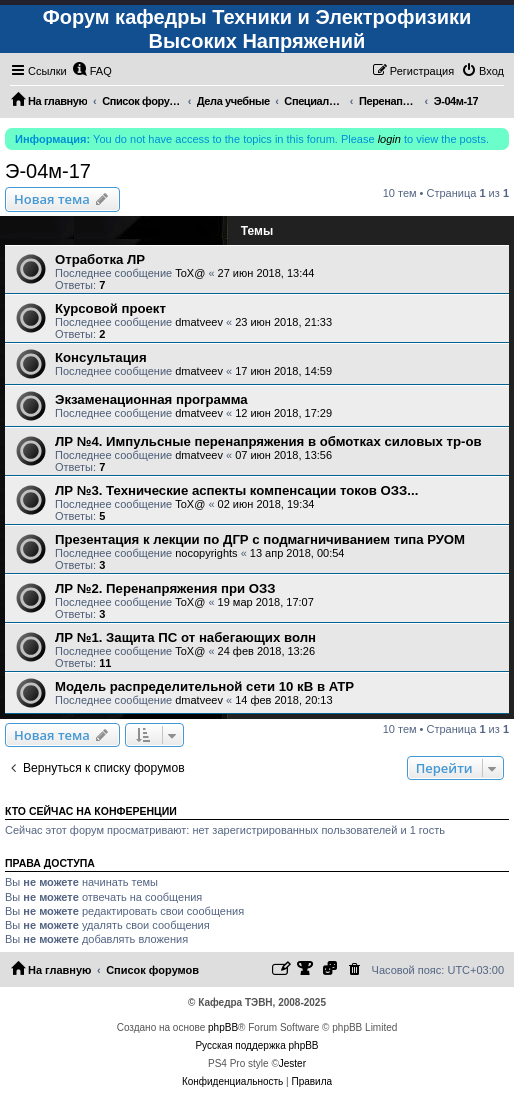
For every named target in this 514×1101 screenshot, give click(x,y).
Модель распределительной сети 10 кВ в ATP (204, 686)
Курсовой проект (110, 308)
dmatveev (199, 322)
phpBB (223, 1027)
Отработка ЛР (100, 259)
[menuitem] (92, 71)
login (389, 139)
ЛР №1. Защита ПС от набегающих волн (185, 637)
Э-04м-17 (48, 171)
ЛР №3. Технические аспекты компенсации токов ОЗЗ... (236, 490)
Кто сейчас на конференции (91, 811)
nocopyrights (206, 553)
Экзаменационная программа (151, 399)
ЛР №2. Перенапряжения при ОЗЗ (165, 588)
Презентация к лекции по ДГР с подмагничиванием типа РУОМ (260, 539)
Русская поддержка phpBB (256, 1045)
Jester (292, 1063)
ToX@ (190, 273)
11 (105, 663)
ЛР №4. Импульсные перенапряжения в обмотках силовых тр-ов (268, 441)
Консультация (101, 357)
